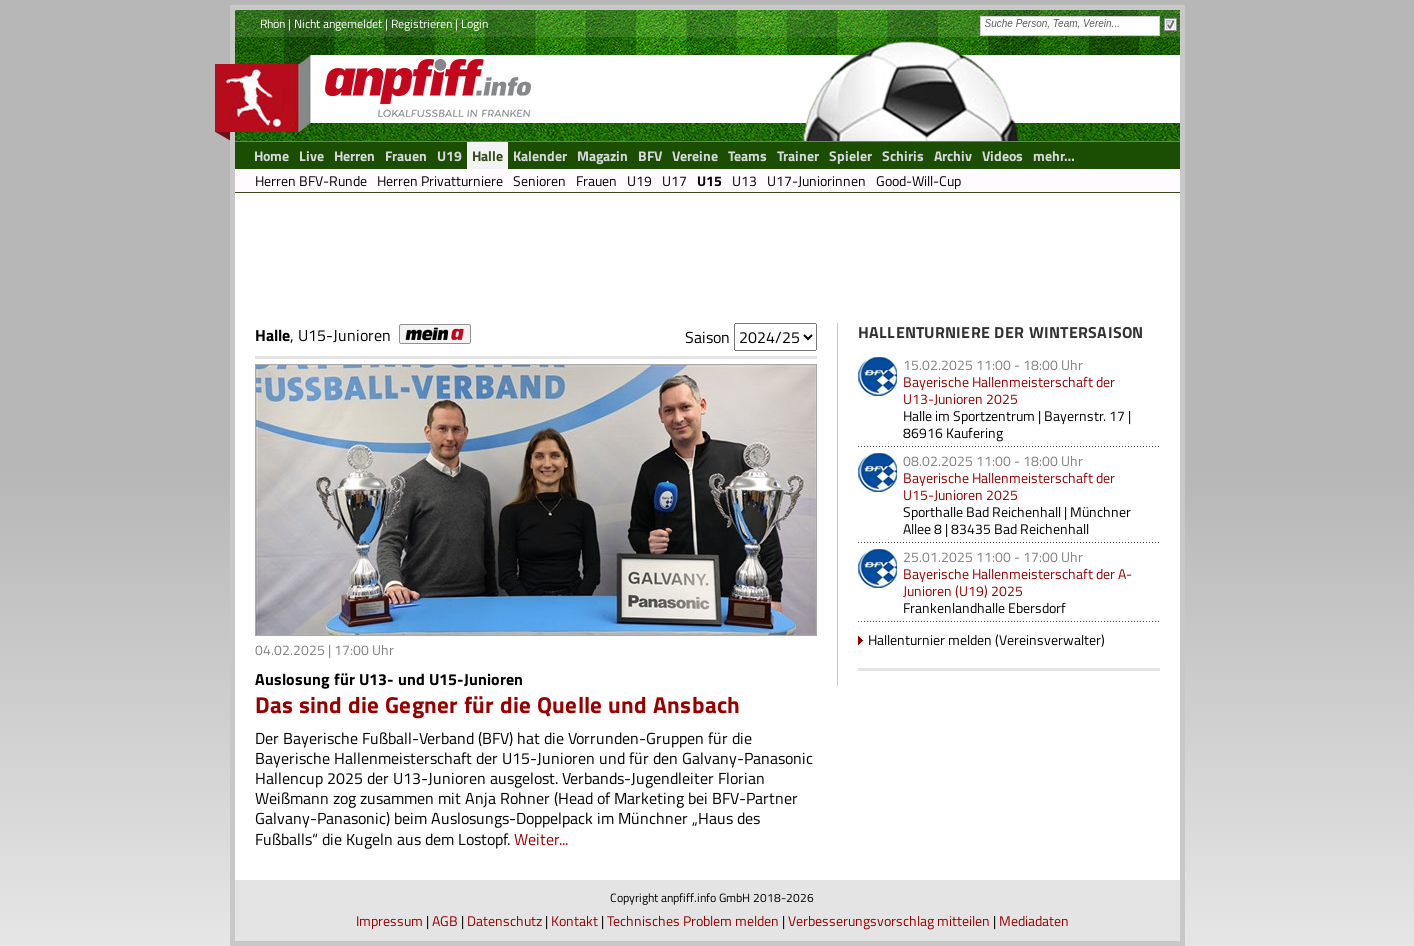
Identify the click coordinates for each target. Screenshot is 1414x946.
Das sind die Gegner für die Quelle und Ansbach (498, 704)
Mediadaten (1034, 920)
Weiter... (541, 839)
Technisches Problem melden (693, 920)
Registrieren (421, 23)
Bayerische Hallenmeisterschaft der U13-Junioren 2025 (1009, 390)
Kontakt (574, 920)
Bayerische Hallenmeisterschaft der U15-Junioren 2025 (1009, 486)
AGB (445, 920)
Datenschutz (504, 920)
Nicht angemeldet (338, 23)
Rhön (272, 23)
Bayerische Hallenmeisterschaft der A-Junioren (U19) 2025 (1017, 582)
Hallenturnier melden (930, 639)
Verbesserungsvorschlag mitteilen (889, 920)
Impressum (389, 920)
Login (474, 23)
